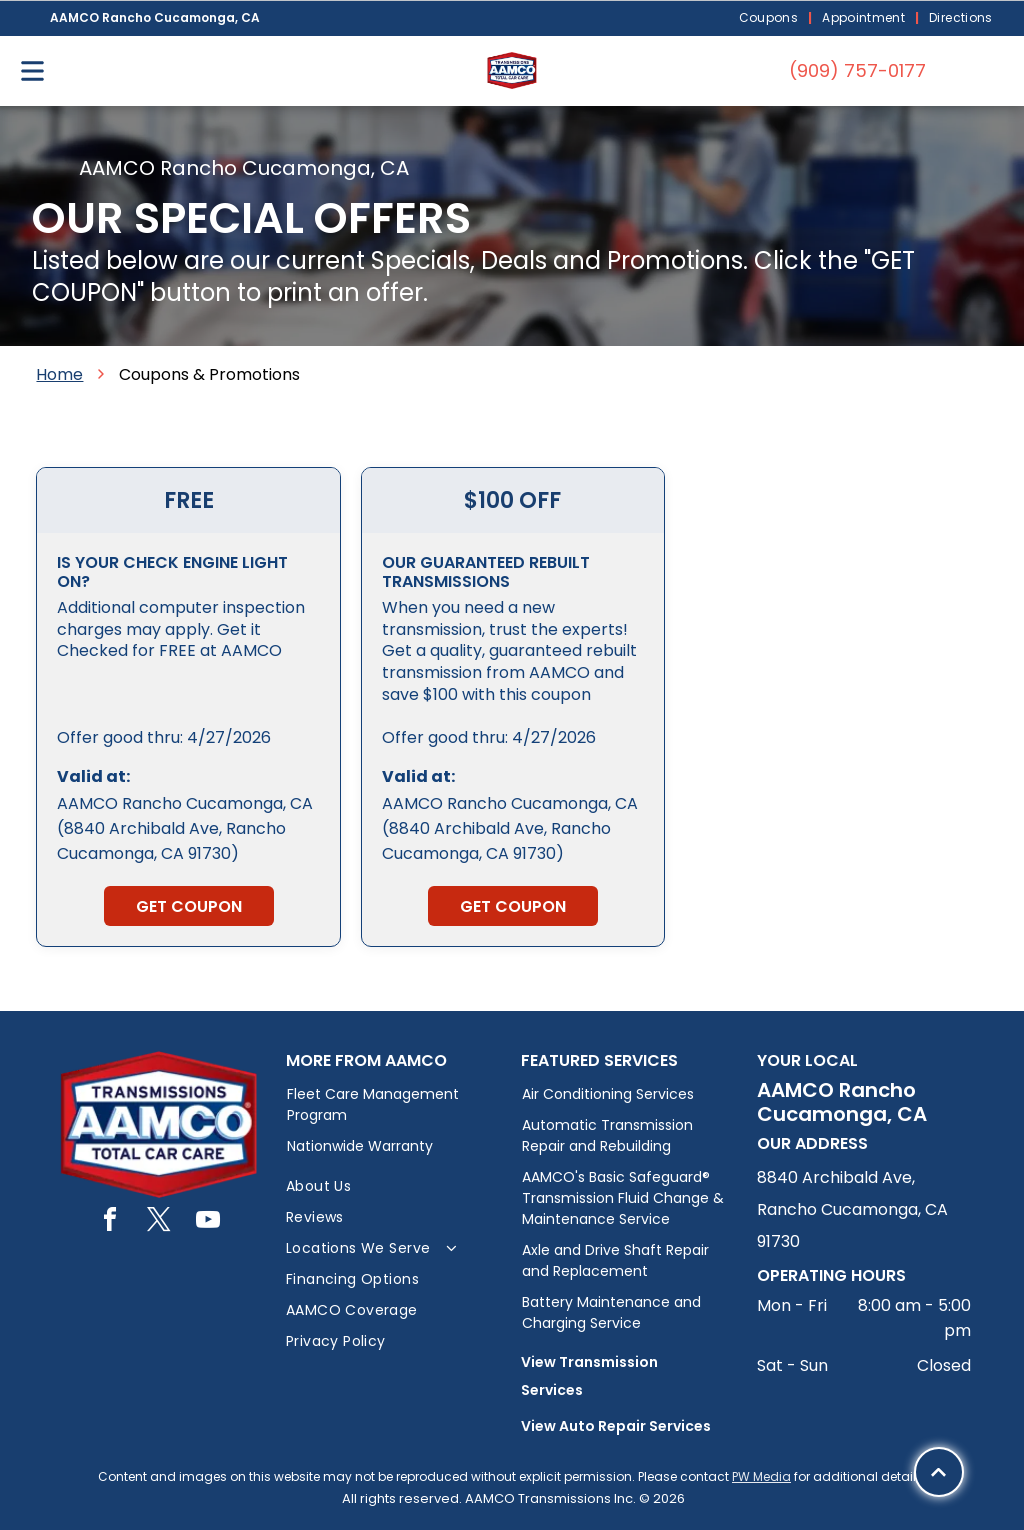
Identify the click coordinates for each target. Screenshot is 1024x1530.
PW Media (761, 1476)
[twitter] (159, 1222)
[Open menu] (32, 71)
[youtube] (208, 1222)
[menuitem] (771, 18)
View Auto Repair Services (616, 1426)
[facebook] (110, 1222)
